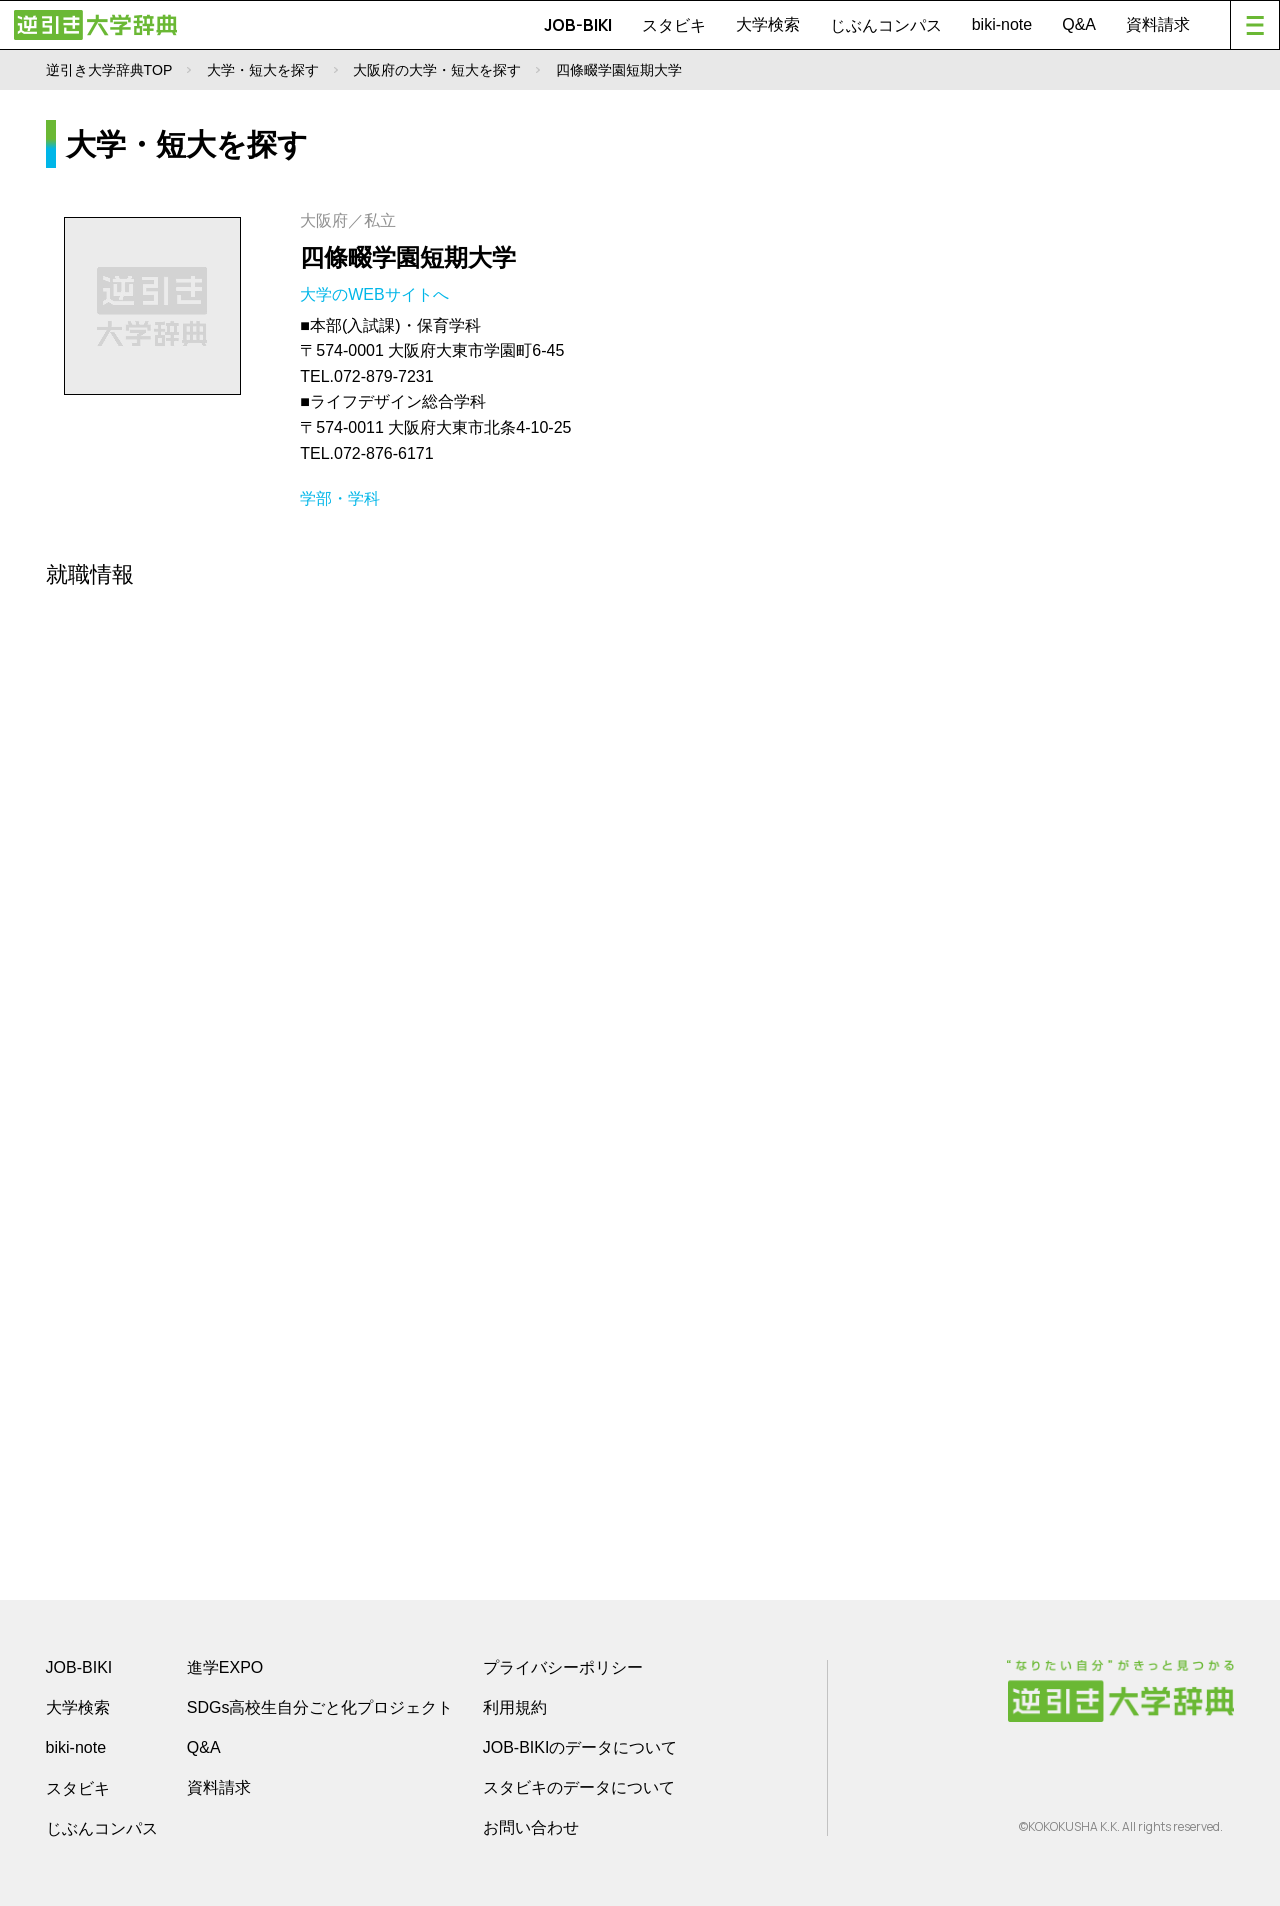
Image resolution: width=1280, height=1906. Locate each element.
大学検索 (768, 24)
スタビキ (674, 25)
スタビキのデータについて (579, 1787)
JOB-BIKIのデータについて (580, 1747)
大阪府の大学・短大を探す (437, 70)
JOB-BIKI (578, 25)
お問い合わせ (531, 1827)
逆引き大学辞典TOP (109, 70)
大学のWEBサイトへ (376, 294)
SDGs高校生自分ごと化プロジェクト (320, 1707)
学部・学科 (340, 498)
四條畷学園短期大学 (408, 257)
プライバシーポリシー (563, 1667)
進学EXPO (225, 1667)
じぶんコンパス (886, 25)
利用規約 (515, 1707)
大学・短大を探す (263, 70)
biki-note (1002, 24)
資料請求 (1158, 24)
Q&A (1079, 24)
